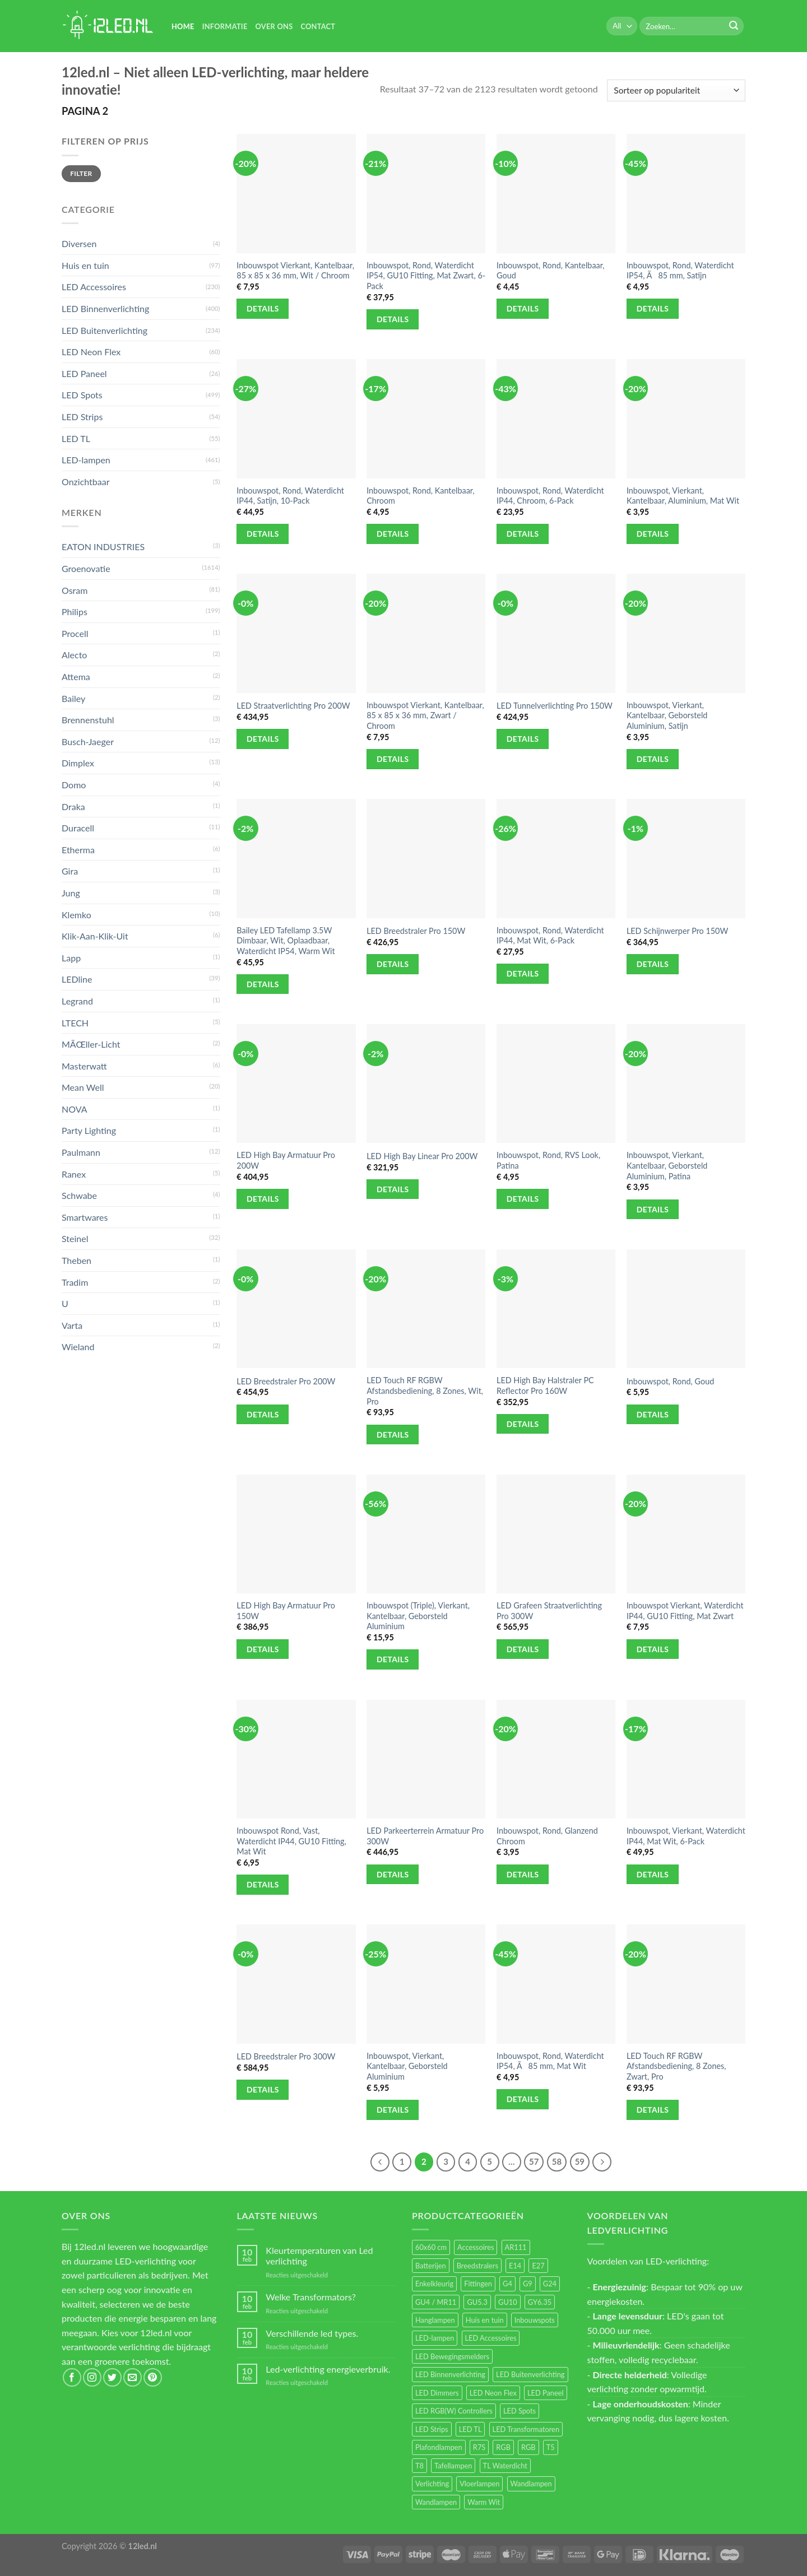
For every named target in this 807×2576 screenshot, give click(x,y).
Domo (74, 784)
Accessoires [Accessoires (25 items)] (475, 2247)
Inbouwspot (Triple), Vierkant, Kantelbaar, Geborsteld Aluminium (418, 1616)
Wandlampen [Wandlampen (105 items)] (531, 2483)
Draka (73, 806)
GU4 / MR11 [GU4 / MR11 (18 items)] (435, 2302)
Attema (76, 676)
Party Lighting (89, 1130)
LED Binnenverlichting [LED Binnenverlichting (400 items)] (450, 2374)
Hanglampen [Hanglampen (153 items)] (435, 2319)
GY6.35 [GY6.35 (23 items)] (539, 2302)
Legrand (77, 1001)
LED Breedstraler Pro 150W (416, 931)
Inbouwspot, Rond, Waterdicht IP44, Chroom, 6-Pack (550, 496)
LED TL (76, 438)
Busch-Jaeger (88, 741)
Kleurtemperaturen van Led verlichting (319, 2255)
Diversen (79, 243)
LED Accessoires (94, 286)
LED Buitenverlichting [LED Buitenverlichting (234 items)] (530, 2374)
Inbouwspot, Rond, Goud (670, 1381)
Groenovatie (86, 568)
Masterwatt (84, 1066)
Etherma (78, 849)
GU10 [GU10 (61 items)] (507, 2302)
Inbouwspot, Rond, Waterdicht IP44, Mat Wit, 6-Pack (550, 936)
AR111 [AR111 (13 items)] (516, 2247)
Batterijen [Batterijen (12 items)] (430, 2265)
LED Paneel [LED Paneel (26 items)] (545, 2392)
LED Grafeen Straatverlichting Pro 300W (549, 1611)
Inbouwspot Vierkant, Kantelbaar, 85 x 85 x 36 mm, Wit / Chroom (295, 271)
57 (534, 2161)
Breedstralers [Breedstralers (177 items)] (477, 2265)
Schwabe (79, 1195)
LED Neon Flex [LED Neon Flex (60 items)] (493, 2392)
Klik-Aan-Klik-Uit (95, 936)
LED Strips (82, 416)
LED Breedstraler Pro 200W (285, 1381)
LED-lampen (86, 459)
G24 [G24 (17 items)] (549, 2283)
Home (182, 26)
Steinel (75, 1238)
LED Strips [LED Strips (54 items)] (431, 2429)
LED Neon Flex (91, 351)
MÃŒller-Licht (91, 1044)
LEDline (77, 979)
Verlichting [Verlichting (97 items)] (432, 2483)
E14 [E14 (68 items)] (515, 2265)
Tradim (75, 1282)
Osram (74, 590)
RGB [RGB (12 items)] (528, 2447)
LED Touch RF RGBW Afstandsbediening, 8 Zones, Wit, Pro (425, 1390)
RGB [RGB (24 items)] (503, 2447)
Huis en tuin (85, 265)
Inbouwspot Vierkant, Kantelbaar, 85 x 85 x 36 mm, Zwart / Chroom (425, 715)
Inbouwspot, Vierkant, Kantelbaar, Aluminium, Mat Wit (683, 496)
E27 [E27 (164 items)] (538, 2265)
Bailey (73, 698)
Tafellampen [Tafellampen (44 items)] (453, 2465)
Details (263, 308)
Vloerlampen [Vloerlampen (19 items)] (479, 2483)
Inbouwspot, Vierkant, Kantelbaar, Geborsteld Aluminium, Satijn (667, 715)
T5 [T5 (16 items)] (550, 2447)
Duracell (78, 827)
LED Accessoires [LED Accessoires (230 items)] (491, 2337)
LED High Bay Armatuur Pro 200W (285, 1160)
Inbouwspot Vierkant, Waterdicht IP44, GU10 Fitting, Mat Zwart (685, 1611)
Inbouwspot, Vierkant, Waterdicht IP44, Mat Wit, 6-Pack (686, 1836)
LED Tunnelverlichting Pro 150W (555, 705)
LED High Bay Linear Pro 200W (422, 1156)
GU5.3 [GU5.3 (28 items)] (477, 2302)
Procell (75, 633)
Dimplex (78, 762)
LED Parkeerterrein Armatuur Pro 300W (425, 1836)
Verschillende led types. (312, 2333)
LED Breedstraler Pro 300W (285, 2056)
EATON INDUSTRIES (103, 546)
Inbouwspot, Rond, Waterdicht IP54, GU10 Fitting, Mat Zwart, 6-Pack (426, 276)
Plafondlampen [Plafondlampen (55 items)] (438, 2447)
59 (580, 2161)
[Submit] (733, 26)
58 (557, 2161)
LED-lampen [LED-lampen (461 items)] (434, 2337)
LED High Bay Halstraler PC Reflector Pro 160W (545, 1385)
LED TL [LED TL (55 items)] (470, 2429)
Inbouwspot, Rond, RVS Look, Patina (548, 1160)
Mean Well (83, 1087)
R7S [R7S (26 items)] (479, 2447)
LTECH (75, 1022)
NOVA (74, 1109)
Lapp (71, 957)
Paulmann (81, 1152)
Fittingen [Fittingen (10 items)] (478, 2283)
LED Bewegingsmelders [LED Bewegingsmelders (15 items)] (452, 2356)
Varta (72, 1325)
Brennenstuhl (88, 719)
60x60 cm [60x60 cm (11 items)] (431, 2247)
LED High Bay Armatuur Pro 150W (285, 1611)
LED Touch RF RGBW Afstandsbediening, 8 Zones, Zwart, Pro (676, 2066)
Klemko (76, 914)
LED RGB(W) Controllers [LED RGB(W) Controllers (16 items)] (454, 2410)
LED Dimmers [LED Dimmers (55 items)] (437, 2392)
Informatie (225, 26)
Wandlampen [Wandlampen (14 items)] (436, 2502)
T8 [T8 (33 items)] (419, 2465)
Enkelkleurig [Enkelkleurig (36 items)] (434, 2283)
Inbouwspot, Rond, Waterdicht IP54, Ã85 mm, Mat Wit (550, 2061)
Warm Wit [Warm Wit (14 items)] (483, 2502)
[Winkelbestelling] (676, 90)
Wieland (78, 1346)
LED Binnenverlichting (105, 308)
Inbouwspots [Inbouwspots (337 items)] (534, 2319)
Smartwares (85, 1217)
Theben (76, 1260)
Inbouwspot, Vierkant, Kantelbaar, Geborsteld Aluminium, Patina (667, 1165)
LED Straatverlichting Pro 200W (293, 705)
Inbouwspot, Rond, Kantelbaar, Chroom (421, 496)
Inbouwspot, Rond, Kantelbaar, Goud (551, 271)
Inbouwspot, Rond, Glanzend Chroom (547, 1836)
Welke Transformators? (311, 2296)
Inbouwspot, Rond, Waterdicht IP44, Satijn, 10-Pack (290, 496)
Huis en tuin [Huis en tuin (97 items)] (485, 2319)
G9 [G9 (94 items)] (527, 2283)
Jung (71, 892)
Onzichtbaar (86, 481)
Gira (70, 871)
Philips (74, 611)
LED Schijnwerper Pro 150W (677, 931)
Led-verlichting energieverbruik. (328, 2369)
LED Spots (82, 394)
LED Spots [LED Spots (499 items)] (519, 2410)
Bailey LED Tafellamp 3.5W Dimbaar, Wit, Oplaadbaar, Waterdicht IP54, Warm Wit (285, 941)
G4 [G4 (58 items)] (507, 2283)
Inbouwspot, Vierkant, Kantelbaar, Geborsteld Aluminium (407, 2066)
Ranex (74, 1174)
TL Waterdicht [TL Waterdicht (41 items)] (505, 2465)
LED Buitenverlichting (104, 330)
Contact (317, 26)
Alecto (74, 654)
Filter (81, 173)
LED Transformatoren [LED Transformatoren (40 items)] (526, 2429)
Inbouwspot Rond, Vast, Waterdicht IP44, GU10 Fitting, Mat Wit (291, 1841)
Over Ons (274, 26)
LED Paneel (84, 373)
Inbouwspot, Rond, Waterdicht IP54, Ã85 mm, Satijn (680, 271)
